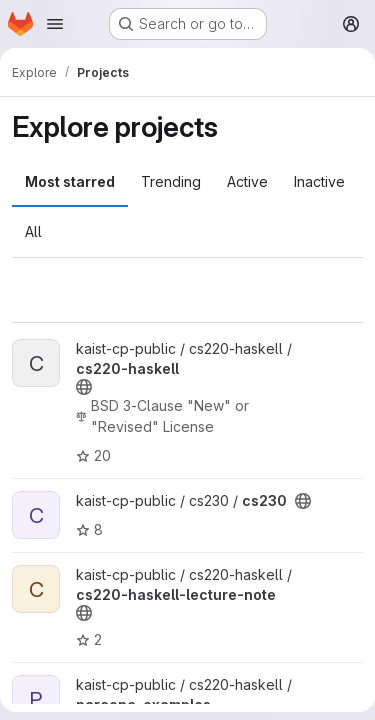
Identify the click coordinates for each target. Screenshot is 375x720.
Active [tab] (247, 181)
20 (93, 455)
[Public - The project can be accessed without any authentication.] (84, 387)
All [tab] (33, 231)
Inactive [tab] (319, 181)
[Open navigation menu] (55, 24)
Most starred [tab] (70, 181)
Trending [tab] (171, 181)
